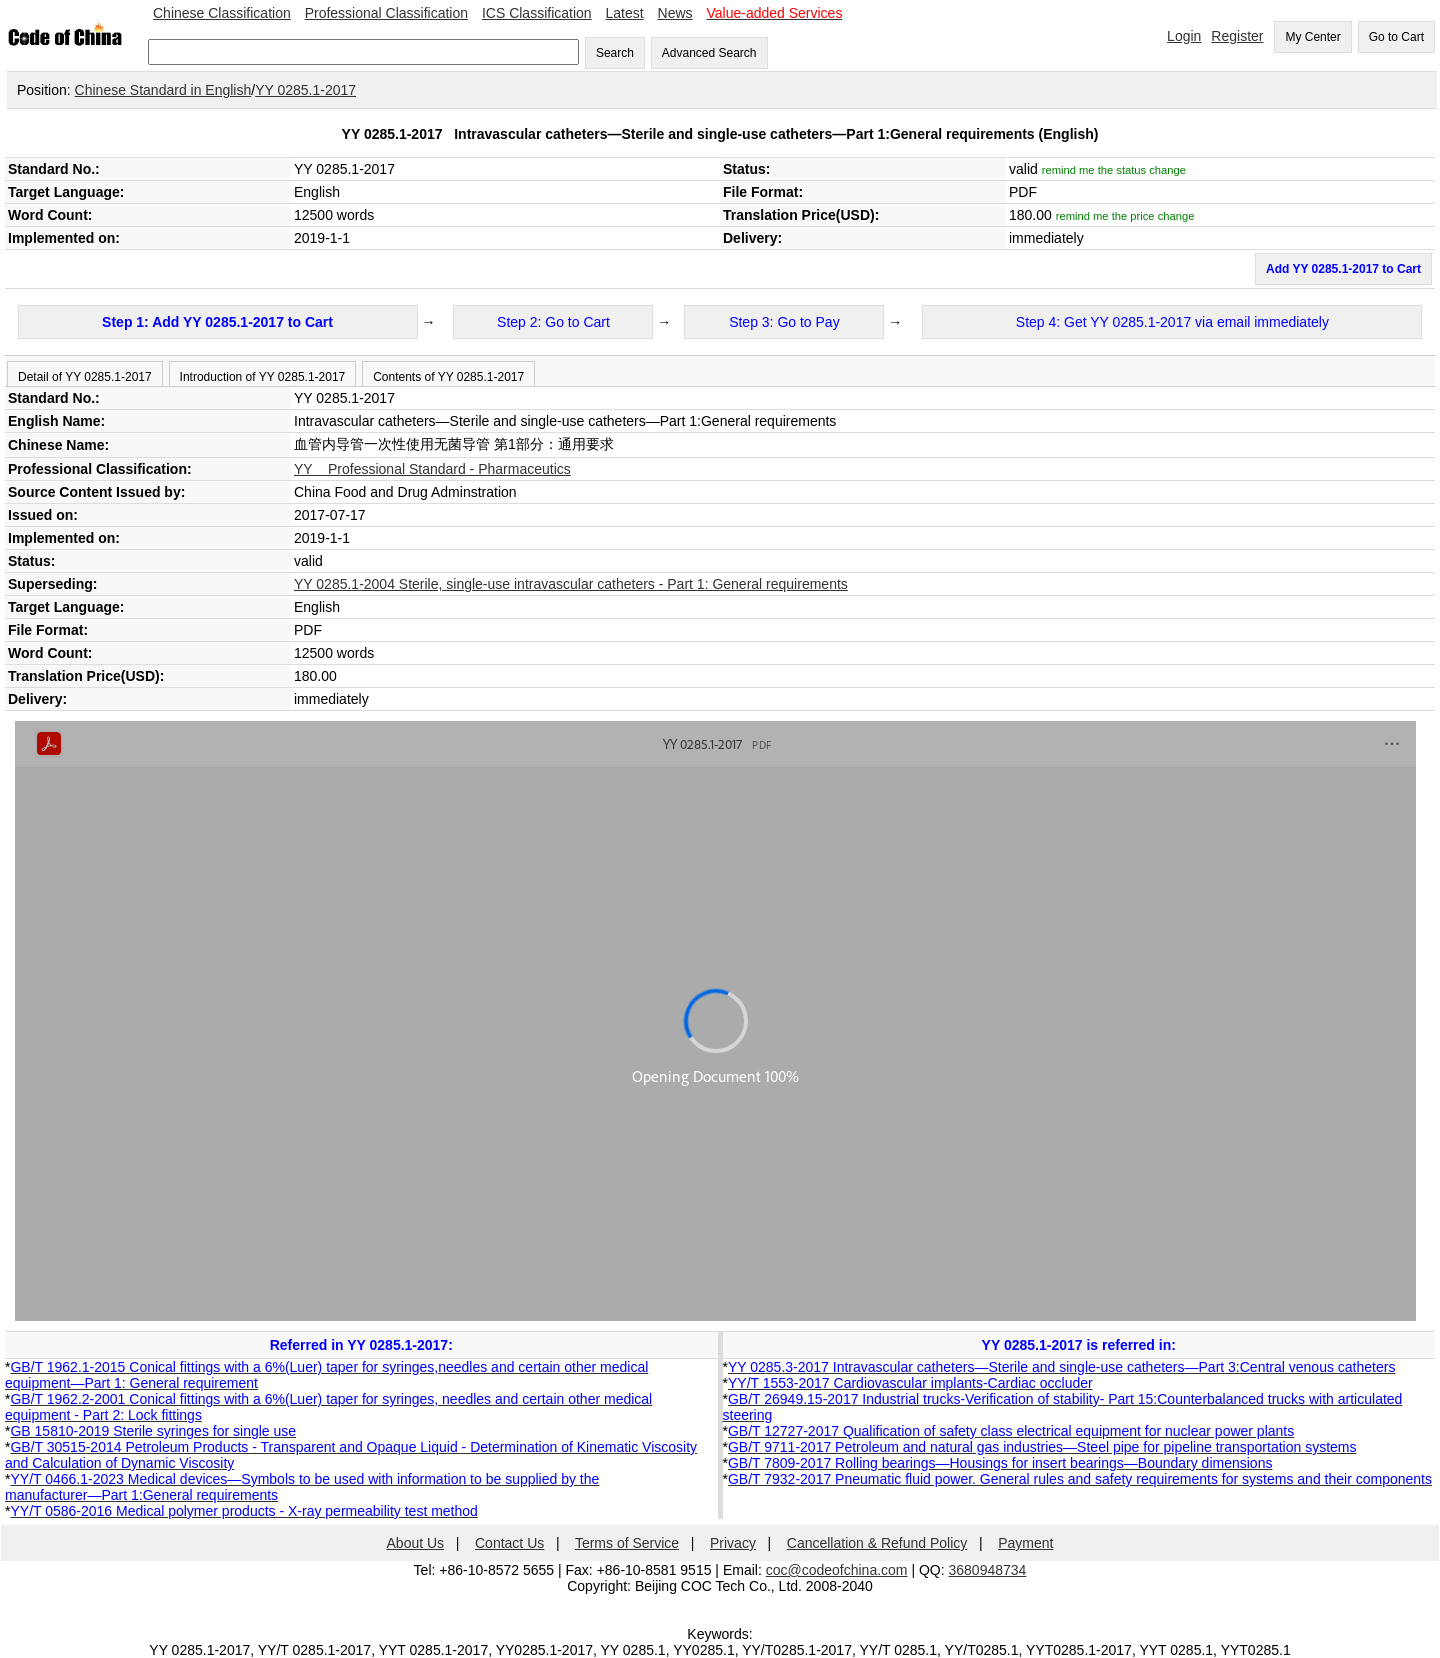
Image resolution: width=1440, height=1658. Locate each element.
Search (615, 53)
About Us (416, 1543)
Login (1184, 36)
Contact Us (509, 1543)
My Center (1312, 37)
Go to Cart (1396, 37)
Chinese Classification (222, 13)
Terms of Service (627, 1543)
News (675, 13)
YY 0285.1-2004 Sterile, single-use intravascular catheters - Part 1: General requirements (571, 584)
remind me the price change (1125, 216)
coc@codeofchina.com (837, 1570)
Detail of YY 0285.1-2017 (85, 377)
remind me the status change (1114, 170)
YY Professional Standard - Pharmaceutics (432, 469)
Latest (625, 13)
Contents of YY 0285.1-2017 (448, 377)
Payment (1025, 1543)
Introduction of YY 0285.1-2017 (263, 377)
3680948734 (988, 1570)
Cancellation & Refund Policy (877, 1543)
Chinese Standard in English (163, 90)
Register (1237, 36)
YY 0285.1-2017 (305, 90)
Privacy (733, 1543)
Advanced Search (709, 53)
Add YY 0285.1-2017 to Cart (1343, 269)
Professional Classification (386, 13)
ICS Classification (537, 13)
